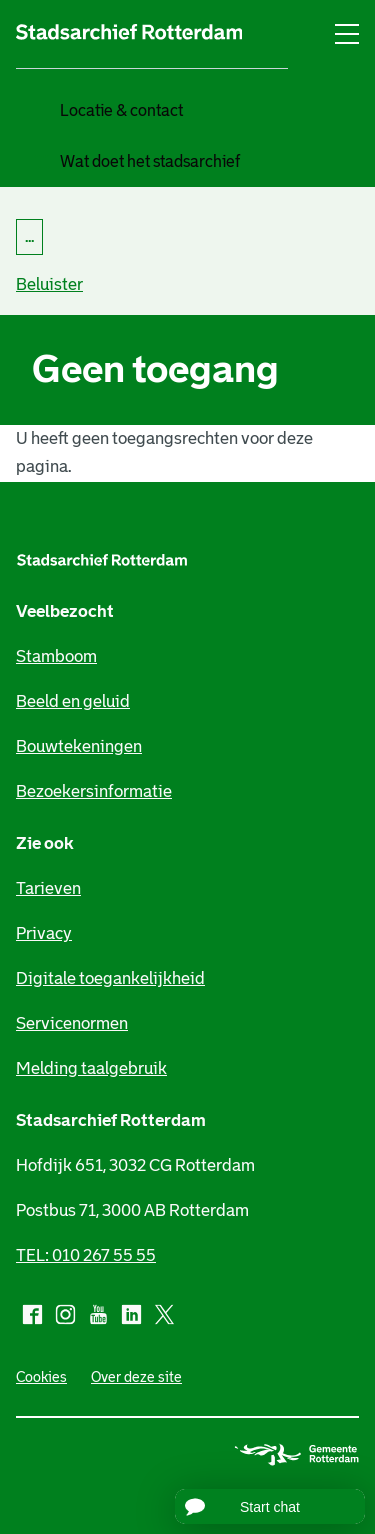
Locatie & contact (121, 110)
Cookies (41, 1377)
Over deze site (136, 1377)
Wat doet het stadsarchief (150, 161)
